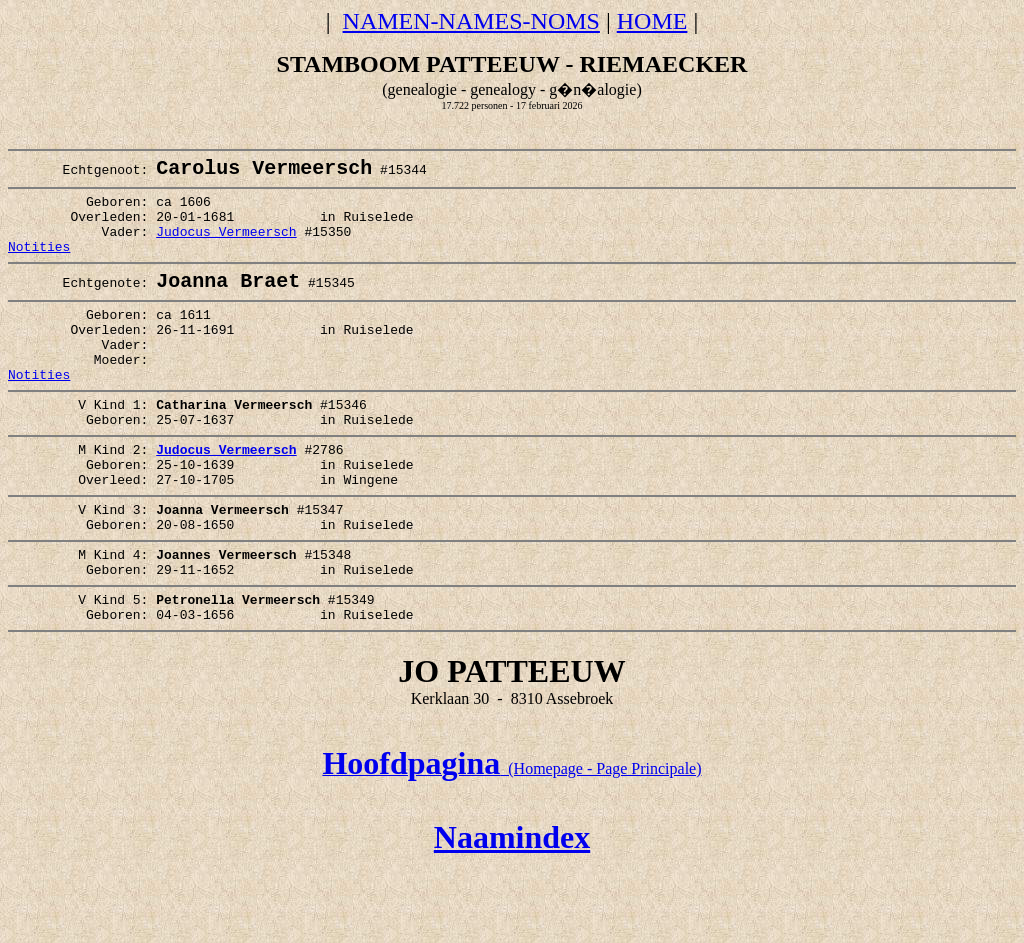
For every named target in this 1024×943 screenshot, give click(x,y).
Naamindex (512, 911)
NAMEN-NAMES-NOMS (471, 21)
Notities (39, 265)
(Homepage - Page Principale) (511, 842)
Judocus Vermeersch (226, 247)
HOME (652, 21)
